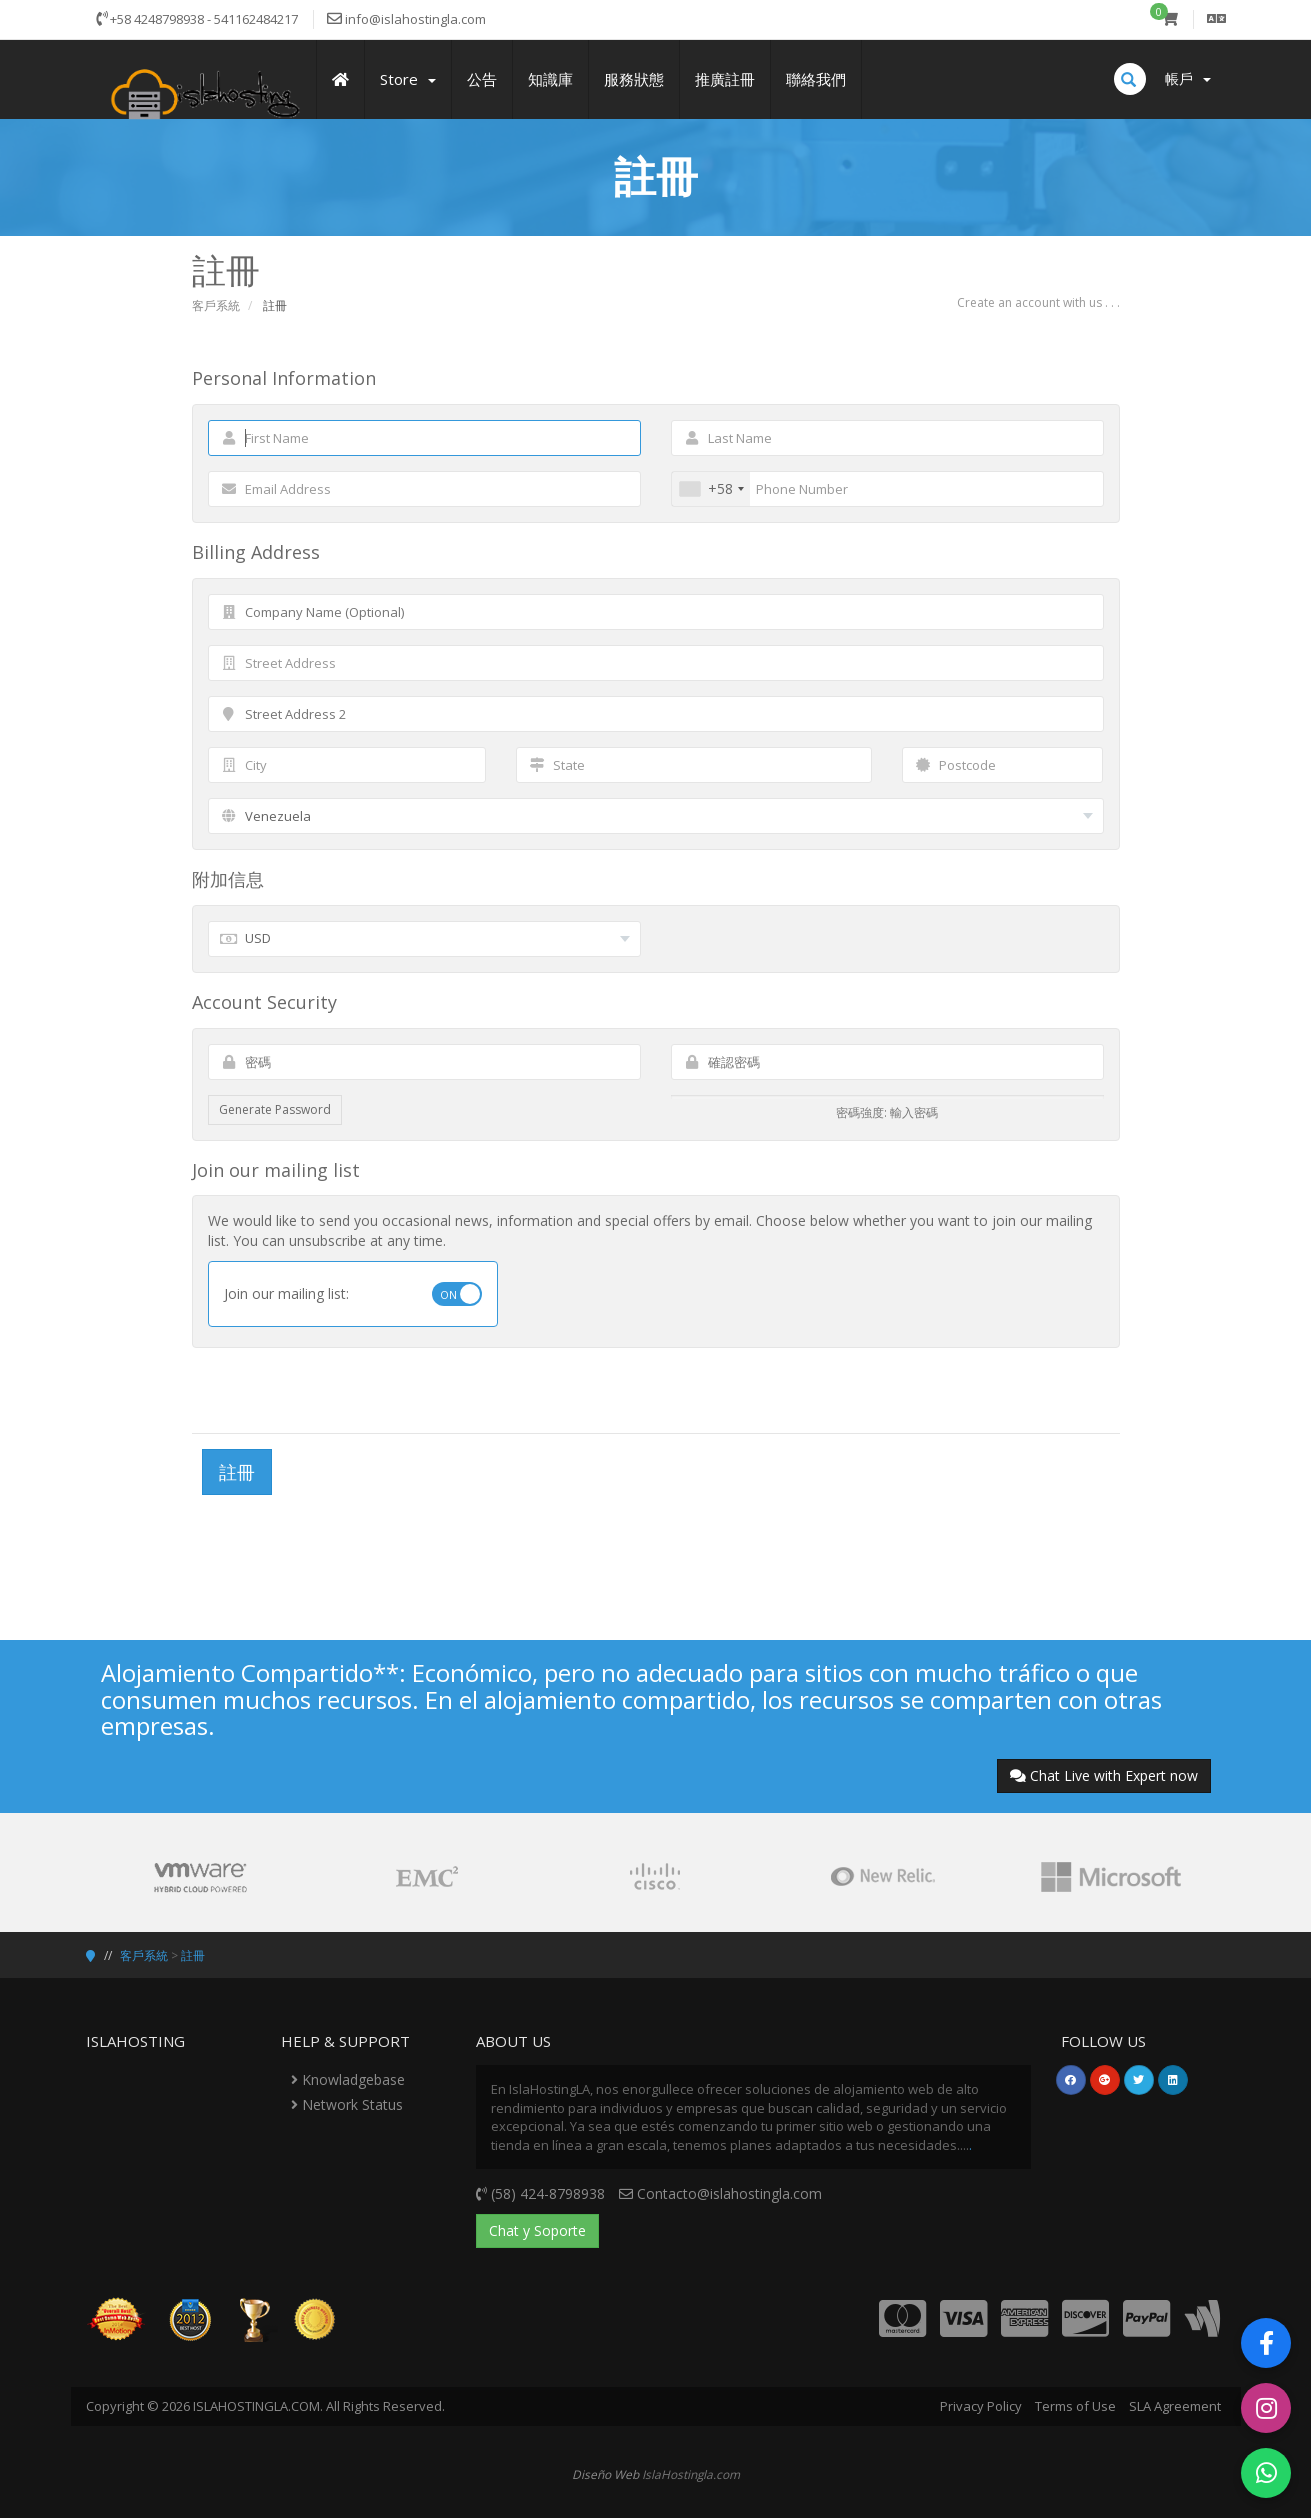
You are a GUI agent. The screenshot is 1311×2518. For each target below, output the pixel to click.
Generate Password (275, 1109)
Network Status (347, 2104)
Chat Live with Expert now (1104, 1775)
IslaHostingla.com (691, 2474)
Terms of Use (1075, 2406)
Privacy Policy (981, 2406)
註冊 (193, 1955)
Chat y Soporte (537, 2230)
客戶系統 (216, 305)
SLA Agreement (1175, 2406)
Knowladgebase (348, 2079)
